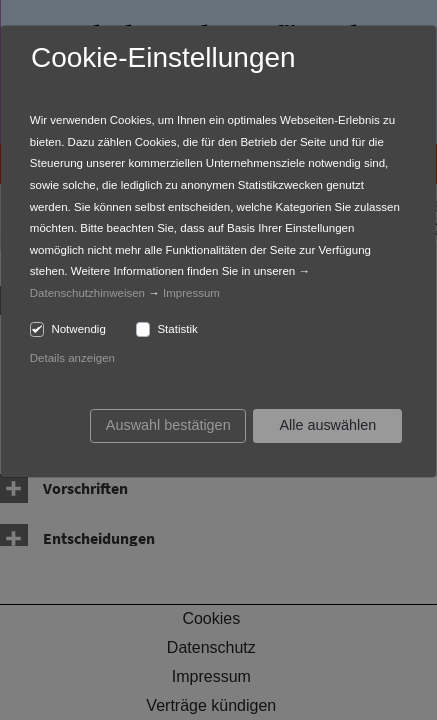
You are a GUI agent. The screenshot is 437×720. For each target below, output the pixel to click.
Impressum (191, 293)
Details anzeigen (72, 358)
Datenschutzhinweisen (87, 293)
